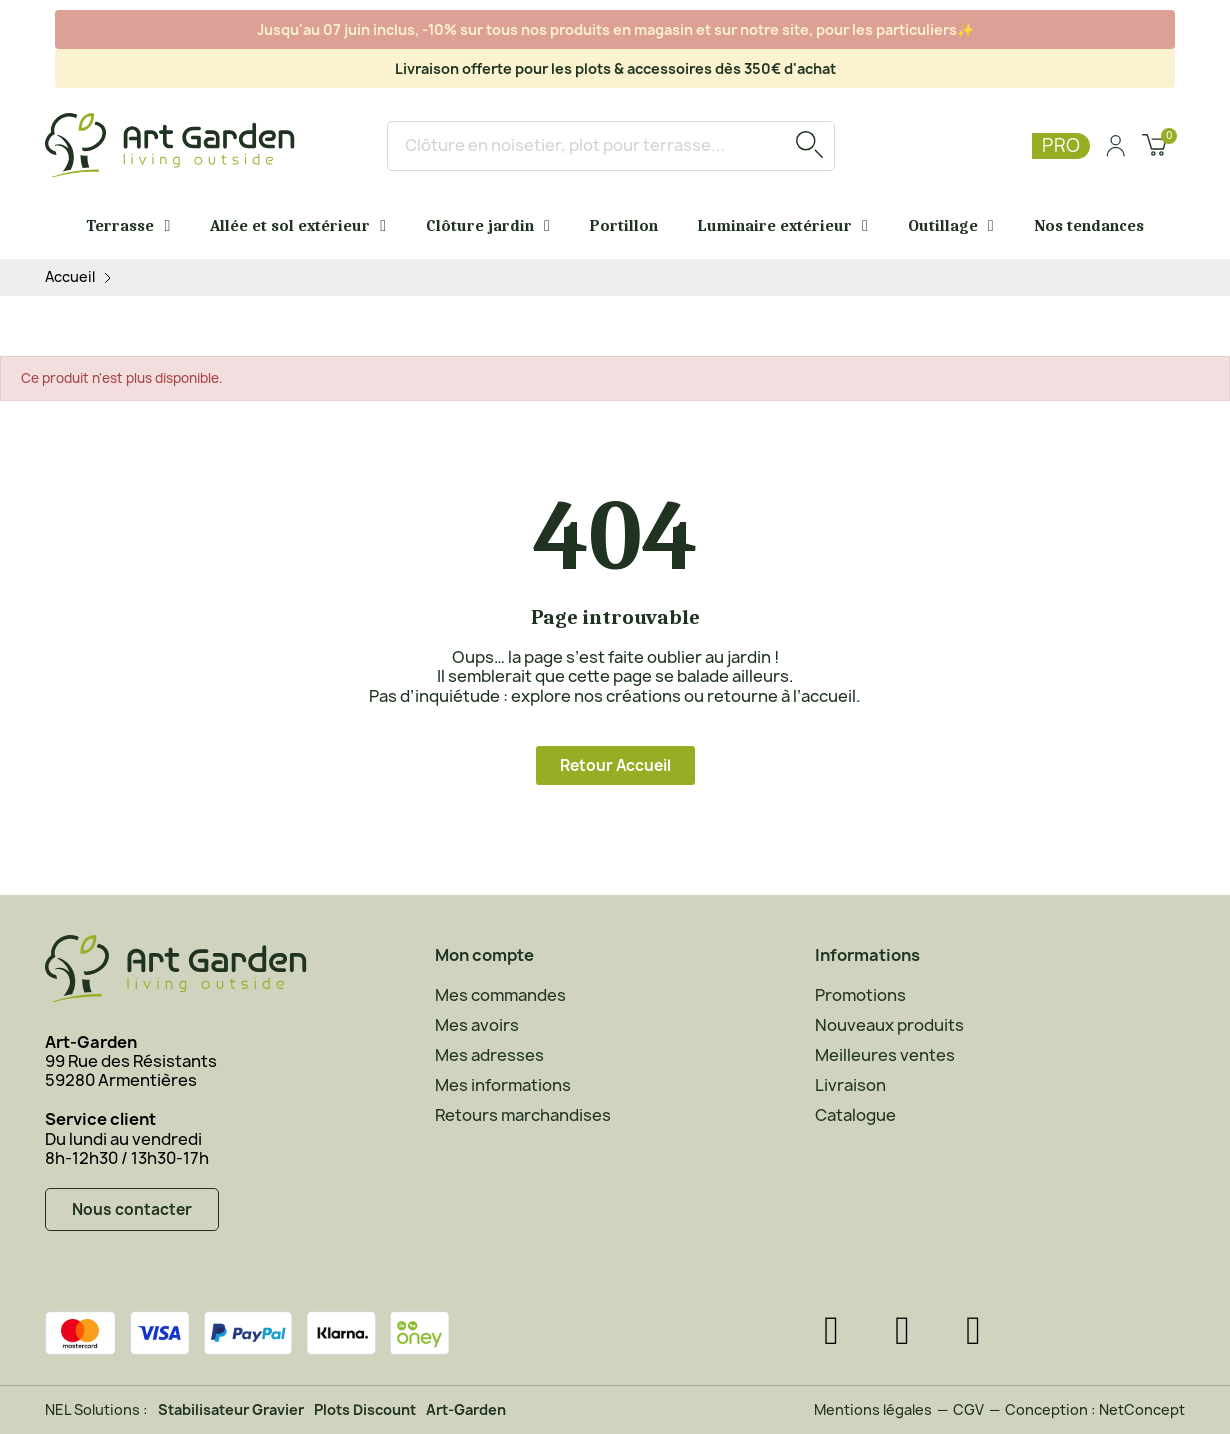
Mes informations (503, 1085)
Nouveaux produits (889, 1025)
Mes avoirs (477, 1025)
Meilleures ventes (885, 1055)
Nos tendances (1089, 226)
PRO (1061, 145)
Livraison (850, 1085)
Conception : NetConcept (1095, 1409)
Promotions (860, 995)
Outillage (951, 226)
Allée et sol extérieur (298, 226)
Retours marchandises (523, 1115)
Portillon (624, 226)
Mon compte (484, 955)
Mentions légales (873, 1409)
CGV (968, 1409)
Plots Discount (365, 1409)
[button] (615, 765)
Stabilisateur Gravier (231, 1409)
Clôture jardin (488, 226)
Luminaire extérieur (783, 226)
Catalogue (855, 1115)
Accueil (70, 277)
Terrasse (128, 226)
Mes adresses (489, 1055)
